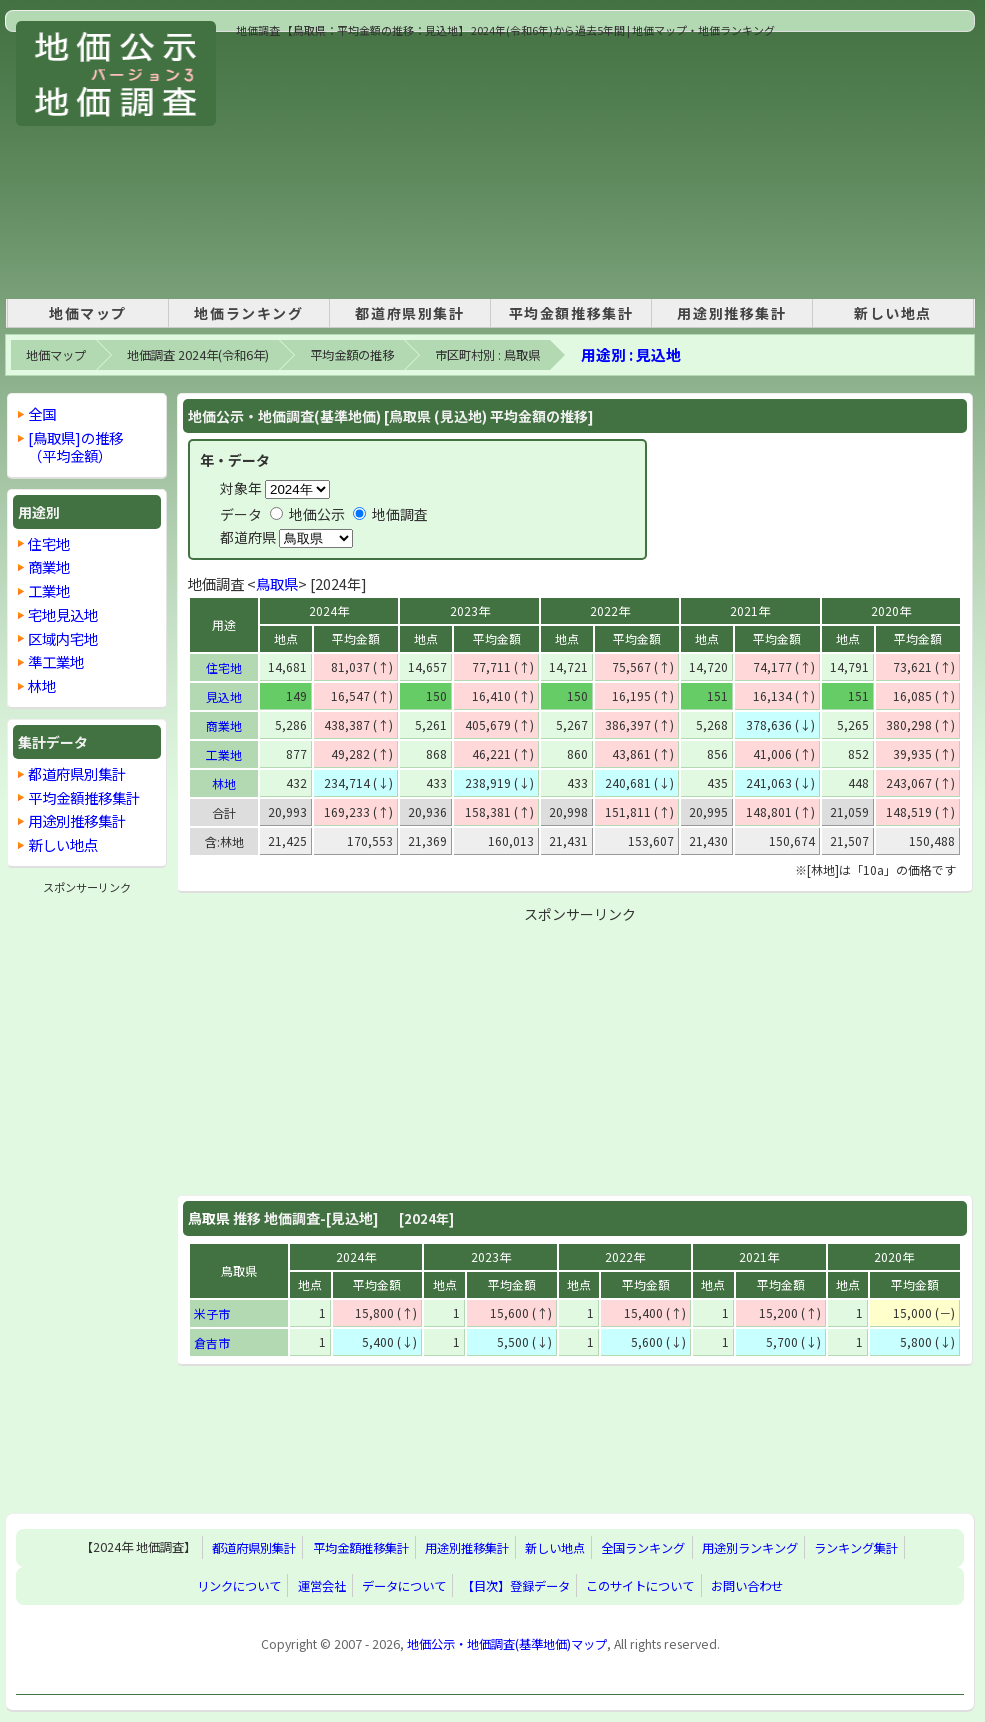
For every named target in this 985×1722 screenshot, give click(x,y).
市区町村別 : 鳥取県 (487, 355)
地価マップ (88, 313)
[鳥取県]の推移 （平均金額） (75, 446)
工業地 (224, 754)
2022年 (610, 610)
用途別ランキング (750, 1548)
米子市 (212, 1313)
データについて (404, 1586)
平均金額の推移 (352, 355)
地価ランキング (248, 313)
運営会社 (322, 1586)
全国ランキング (643, 1548)
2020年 (891, 610)
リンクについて (239, 1586)
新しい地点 (893, 313)
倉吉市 (212, 1342)
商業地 (224, 725)
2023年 (470, 610)
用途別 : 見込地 (631, 354)
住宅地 (224, 667)
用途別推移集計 (731, 313)
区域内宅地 (63, 638)
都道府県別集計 (409, 313)
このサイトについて (640, 1586)
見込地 (224, 696)
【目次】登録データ (516, 1586)
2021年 (750, 610)
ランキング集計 (856, 1548)
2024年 (329, 610)
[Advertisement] (363, 164)
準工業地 (56, 661)
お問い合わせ (747, 1586)
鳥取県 (277, 583)
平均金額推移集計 (571, 313)
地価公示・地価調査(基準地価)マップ (507, 1644)
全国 (42, 413)
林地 (224, 783)
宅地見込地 (63, 614)
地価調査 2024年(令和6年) (198, 355)
